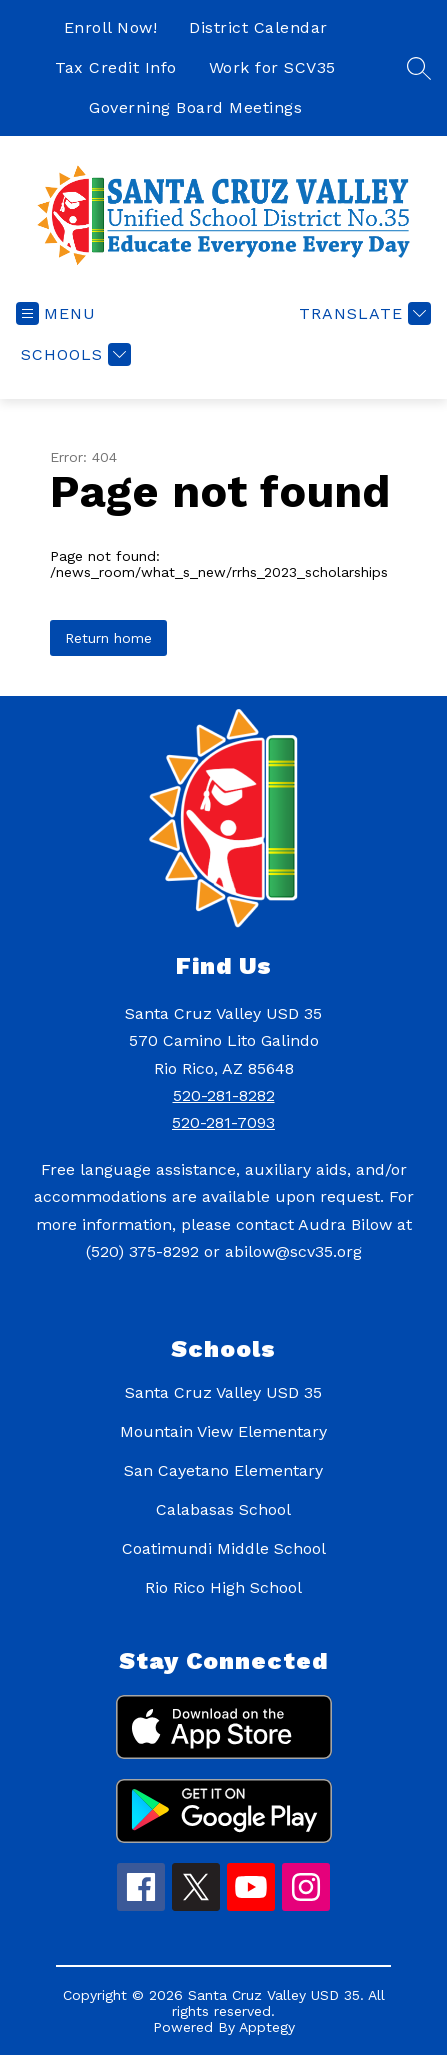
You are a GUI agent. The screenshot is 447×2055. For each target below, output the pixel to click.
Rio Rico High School (223, 1587)
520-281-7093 (223, 1122)
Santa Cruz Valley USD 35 (223, 1392)
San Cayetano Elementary (223, 1470)
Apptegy (267, 2027)
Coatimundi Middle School (224, 1548)
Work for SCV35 (272, 67)
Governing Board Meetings (195, 107)
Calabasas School (223, 1509)
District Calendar (258, 27)
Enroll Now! (111, 27)
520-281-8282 (224, 1095)
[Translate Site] (362, 313)
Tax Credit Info (116, 67)
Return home (108, 638)
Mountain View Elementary (223, 1431)
